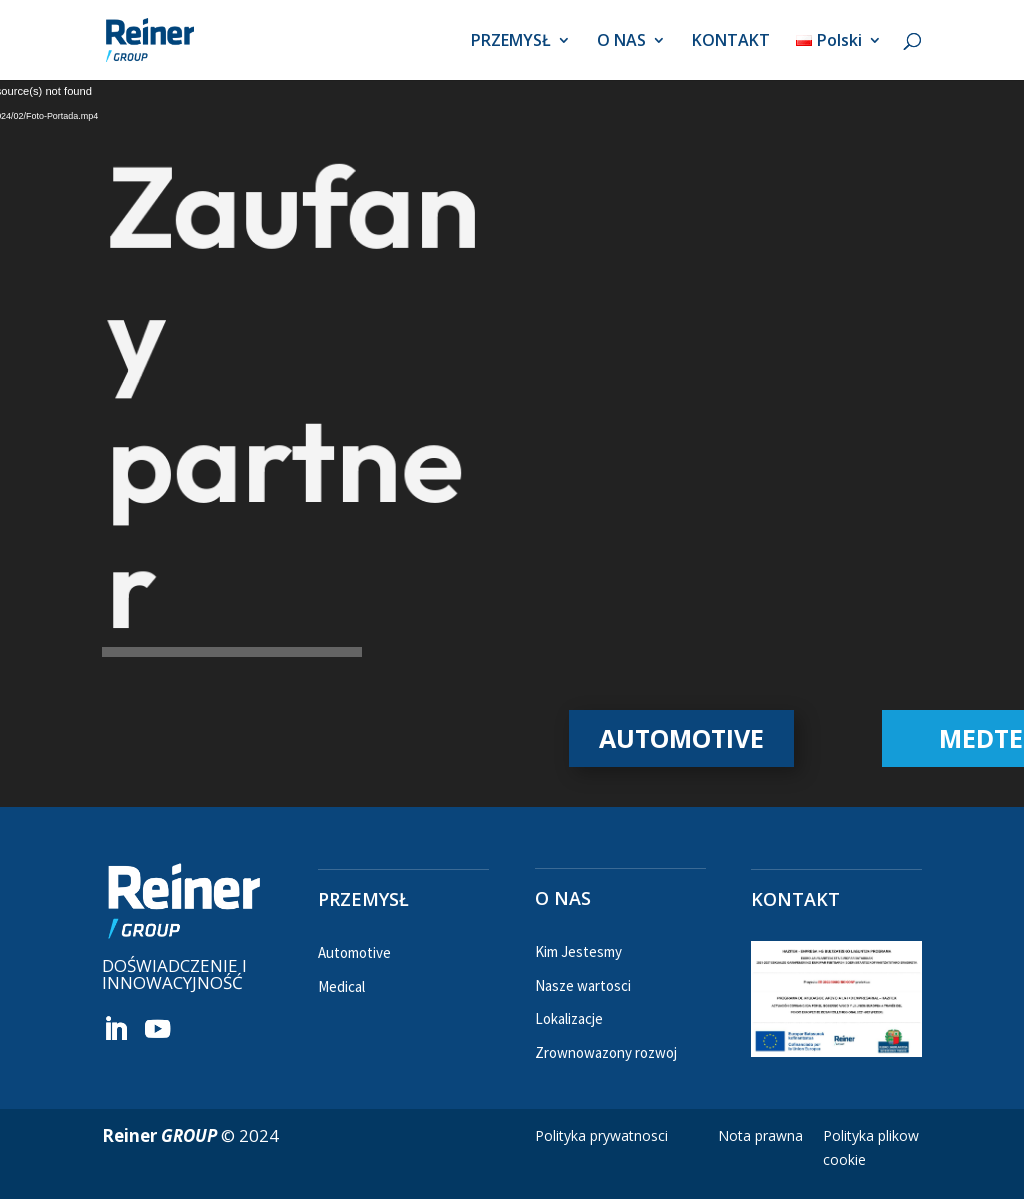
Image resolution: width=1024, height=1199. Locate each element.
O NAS (621, 42)
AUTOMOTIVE (681, 738)
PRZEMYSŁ (511, 42)
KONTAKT (731, 42)
